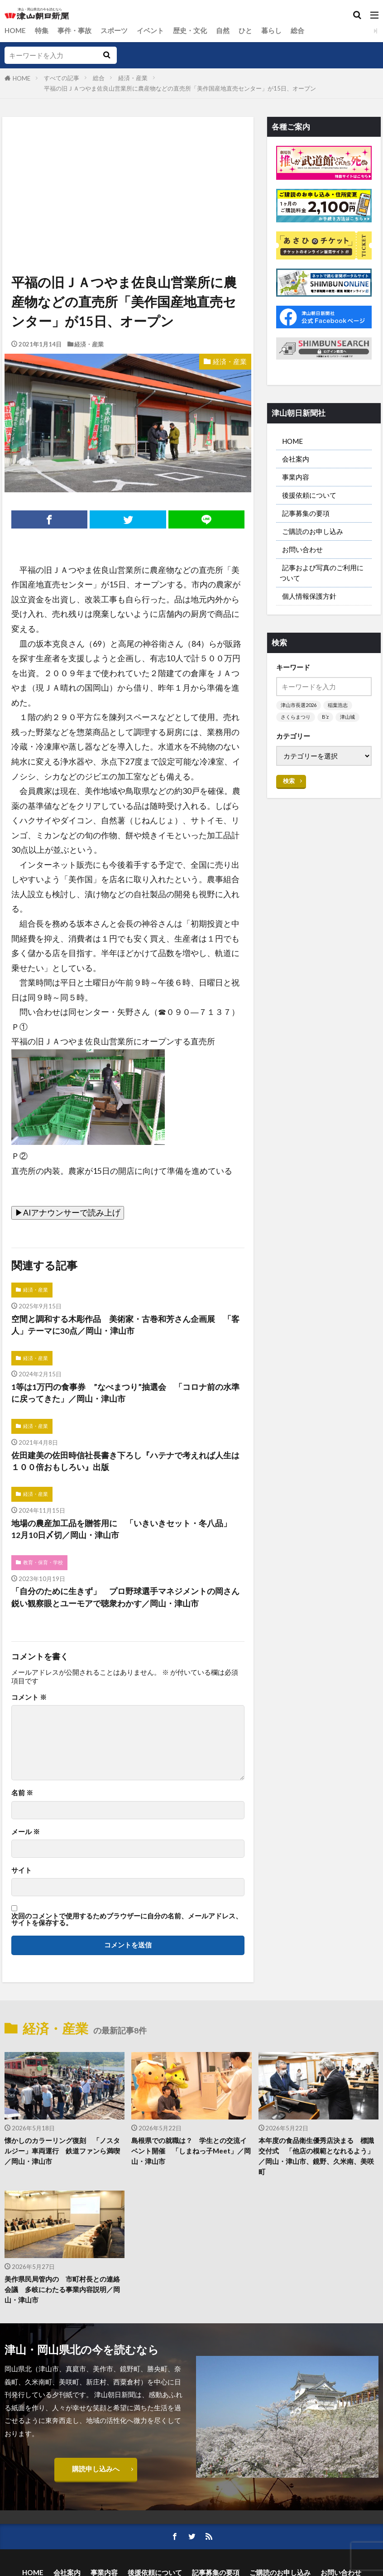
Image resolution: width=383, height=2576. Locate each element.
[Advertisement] (127, 158)
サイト (21, 1870)
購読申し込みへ (96, 2469)
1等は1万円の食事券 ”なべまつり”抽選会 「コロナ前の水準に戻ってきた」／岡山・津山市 (125, 1393)
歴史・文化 (190, 30)
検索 (289, 781)
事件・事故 (74, 30)
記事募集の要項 (306, 513)
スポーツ (114, 30)
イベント (150, 30)
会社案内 (295, 459)
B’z (325, 718)
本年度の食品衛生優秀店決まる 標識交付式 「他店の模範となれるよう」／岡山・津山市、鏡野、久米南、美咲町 (316, 2156)
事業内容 (295, 477)
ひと (245, 30)
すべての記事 (61, 78)
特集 (41, 30)
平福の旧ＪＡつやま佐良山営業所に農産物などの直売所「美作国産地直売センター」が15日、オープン (180, 88)
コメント (29, 1697)
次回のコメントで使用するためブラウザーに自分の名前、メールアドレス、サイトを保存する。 (126, 1920)
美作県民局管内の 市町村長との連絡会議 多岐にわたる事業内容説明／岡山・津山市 (62, 2289)
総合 (297, 30)
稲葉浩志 (338, 706)
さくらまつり (296, 718)
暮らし (271, 30)
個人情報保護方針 (309, 597)
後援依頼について (309, 495)
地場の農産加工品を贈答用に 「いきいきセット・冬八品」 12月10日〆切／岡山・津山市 (125, 1529)
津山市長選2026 (298, 706)
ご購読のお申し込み (312, 532)
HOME (15, 30)
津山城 (347, 718)
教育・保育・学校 (43, 1563)
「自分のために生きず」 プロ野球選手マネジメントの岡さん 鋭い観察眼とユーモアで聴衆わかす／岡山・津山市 (127, 1597)
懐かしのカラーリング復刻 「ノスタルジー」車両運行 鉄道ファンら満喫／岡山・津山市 (62, 2151)
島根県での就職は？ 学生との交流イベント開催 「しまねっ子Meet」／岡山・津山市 (191, 2151)
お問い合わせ (302, 550)
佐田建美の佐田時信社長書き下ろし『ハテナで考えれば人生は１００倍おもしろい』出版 (125, 1461)
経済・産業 (133, 78)
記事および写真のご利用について (322, 573)
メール (25, 1832)
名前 (22, 1793)
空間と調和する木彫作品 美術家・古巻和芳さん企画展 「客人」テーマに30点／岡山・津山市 (125, 1325)
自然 (223, 30)
